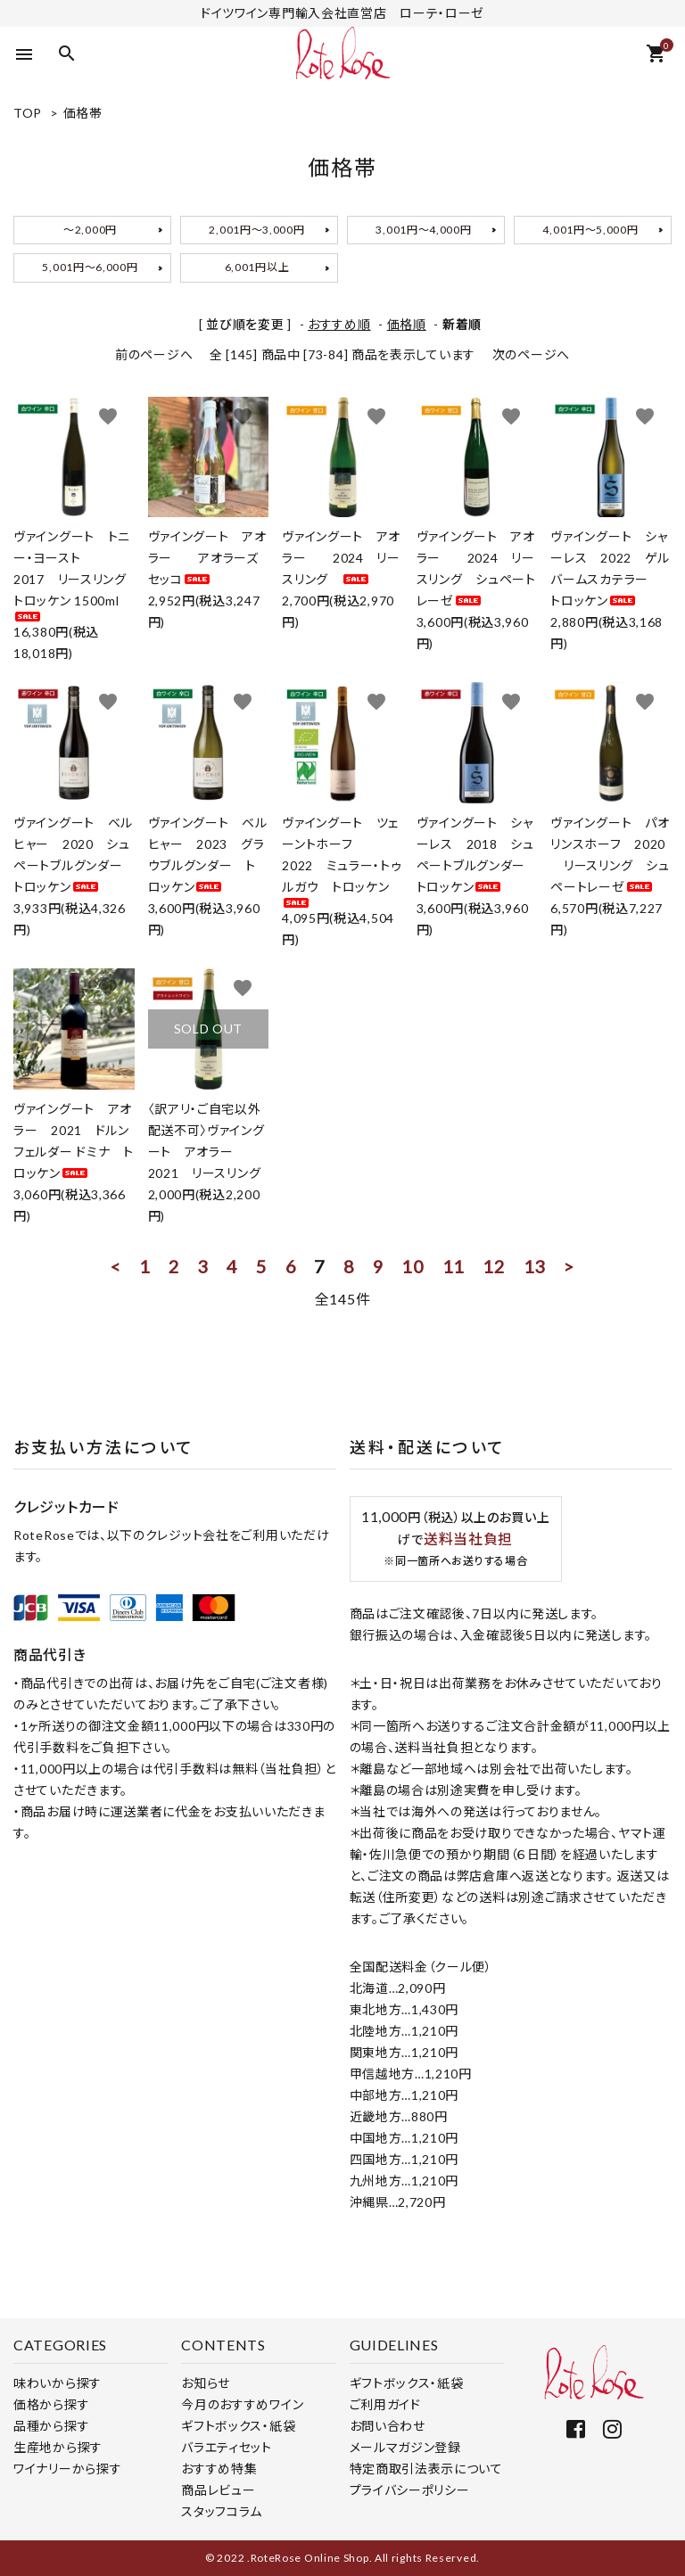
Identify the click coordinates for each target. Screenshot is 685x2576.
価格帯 (83, 112)
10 (412, 1266)
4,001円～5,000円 (590, 229)
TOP (27, 112)
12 (494, 1266)
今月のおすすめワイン (242, 2404)
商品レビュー (218, 2490)
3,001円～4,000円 (423, 229)
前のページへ (154, 354)
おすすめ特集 (219, 2468)
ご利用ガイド (385, 2404)
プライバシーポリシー (410, 2490)
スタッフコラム (221, 2511)
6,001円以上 (257, 267)
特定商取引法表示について (426, 2468)
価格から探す (51, 2404)
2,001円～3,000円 (256, 229)
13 (535, 1266)
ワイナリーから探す (67, 2468)
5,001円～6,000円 (89, 267)
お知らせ (205, 2383)
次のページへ (531, 354)
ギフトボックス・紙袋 (238, 2425)
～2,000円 (90, 229)
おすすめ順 (339, 324)
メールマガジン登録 (405, 2447)
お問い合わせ (387, 2425)
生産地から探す (58, 2447)
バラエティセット (226, 2447)
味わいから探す (57, 2383)
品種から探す (51, 2425)
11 (453, 1266)
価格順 (406, 324)
